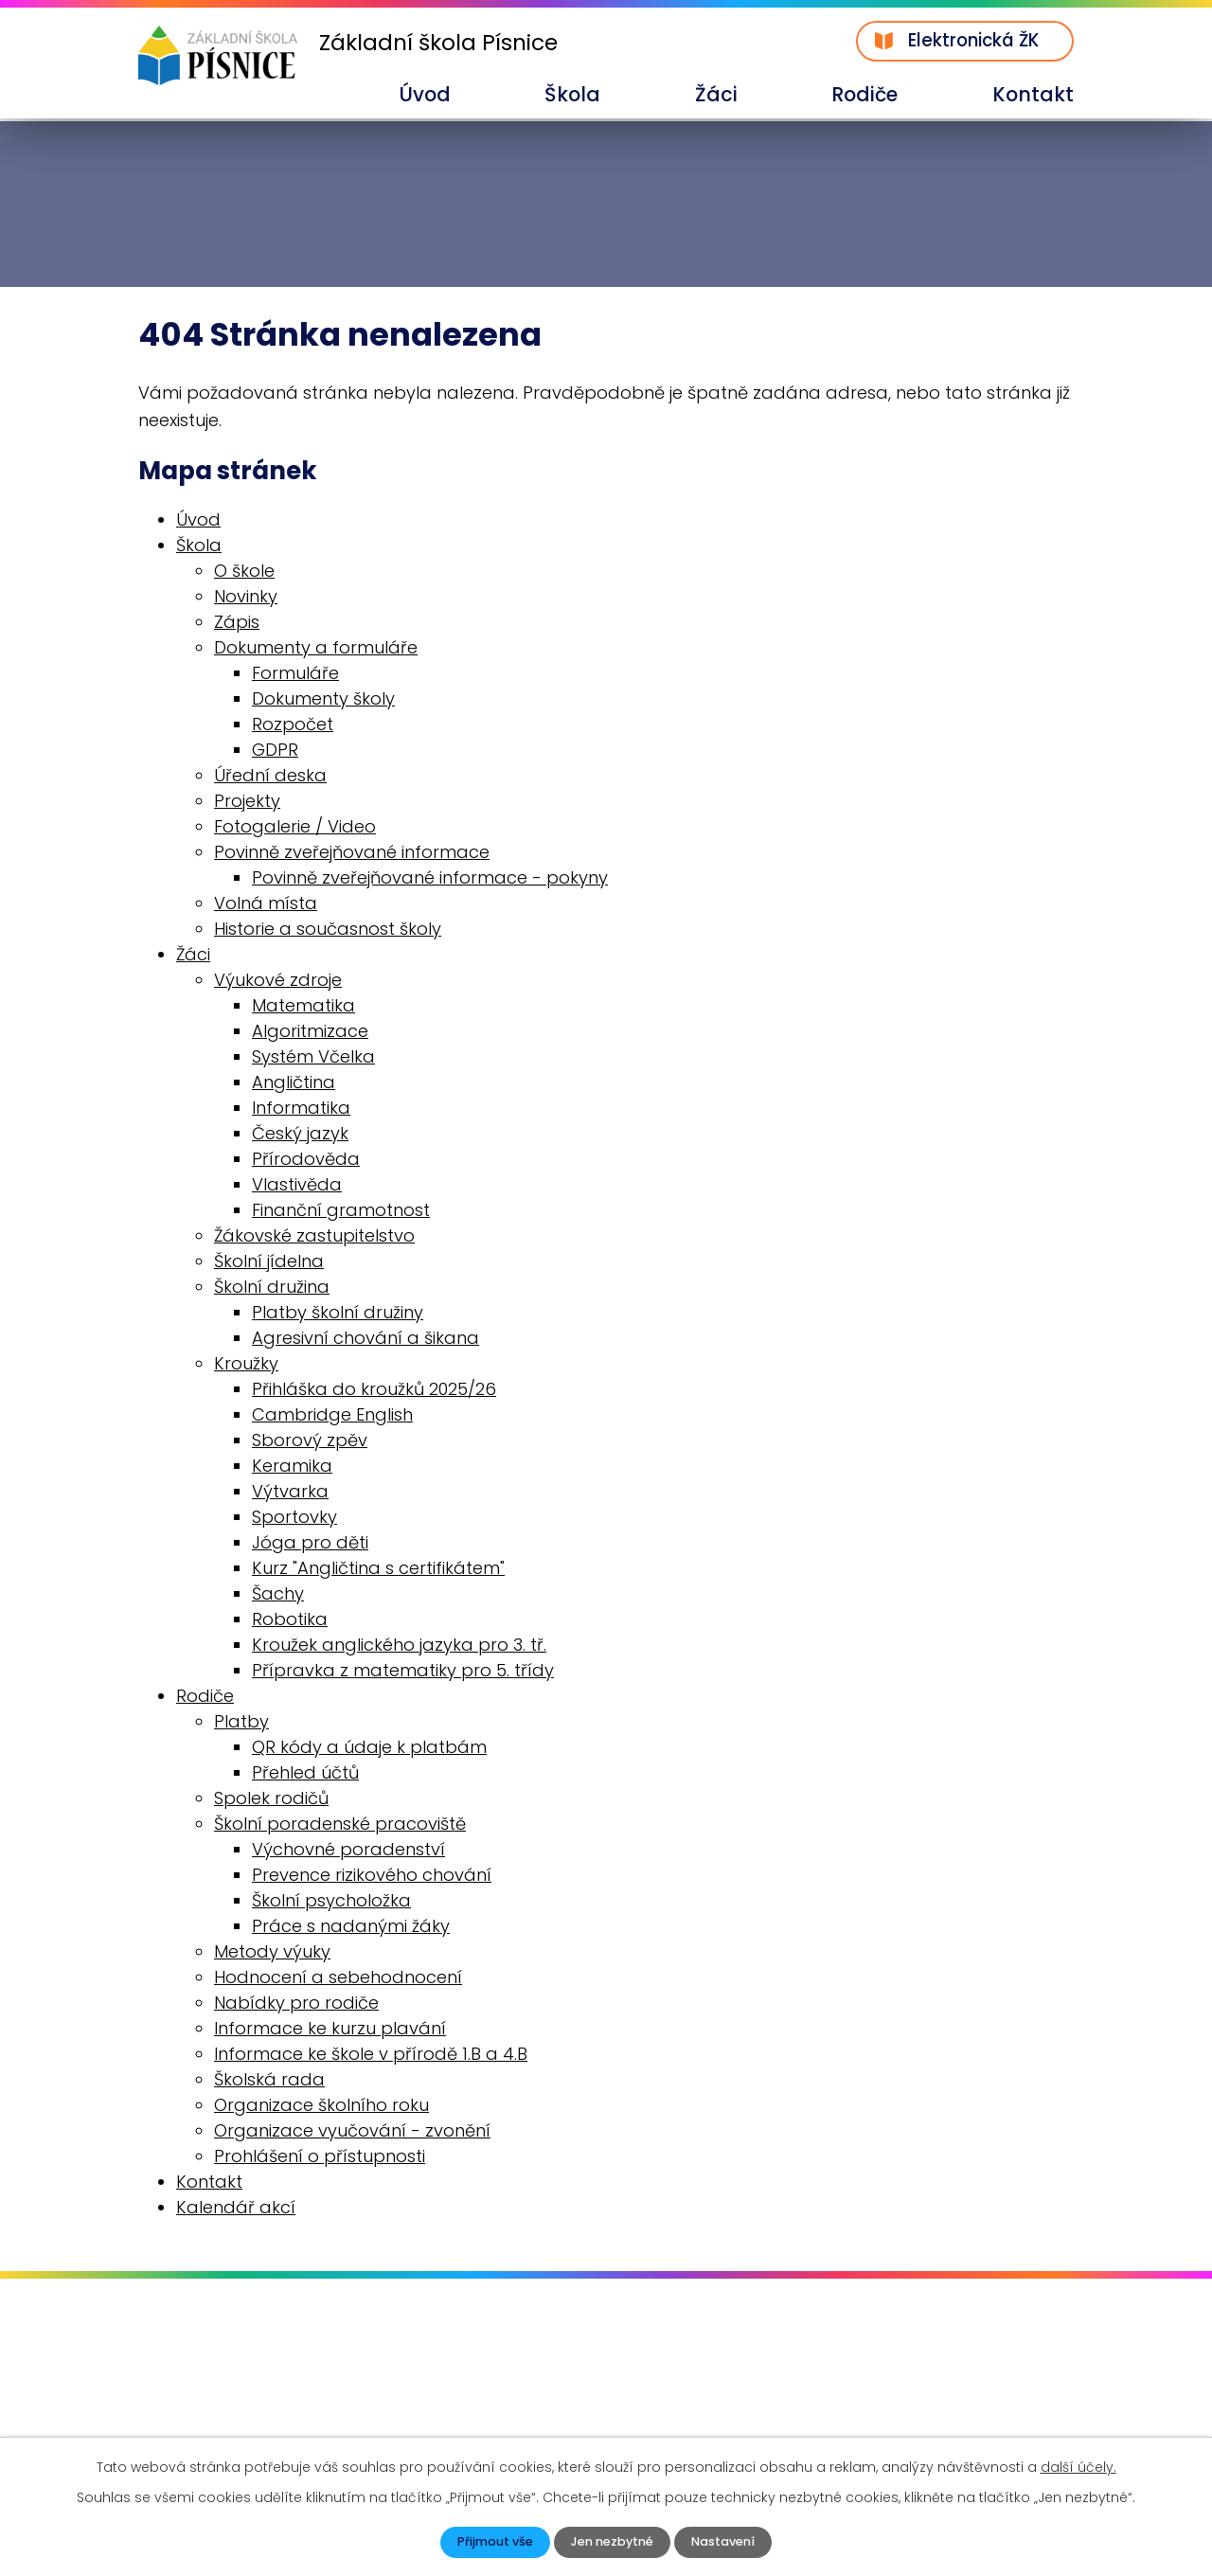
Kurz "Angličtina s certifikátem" (378, 1570)
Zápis (236, 623)
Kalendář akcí (235, 2209)
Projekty (247, 802)
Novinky (245, 598)
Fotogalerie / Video (295, 828)
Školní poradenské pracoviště (340, 1825)
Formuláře (295, 675)
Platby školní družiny (337, 1314)
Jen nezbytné (611, 2540)
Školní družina (272, 1288)
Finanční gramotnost (341, 1212)
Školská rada (269, 2081)
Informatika (301, 1109)
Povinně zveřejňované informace (352, 854)
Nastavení (730, 2540)
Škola (572, 94)
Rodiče (864, 94)
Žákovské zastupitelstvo (314, 1237)
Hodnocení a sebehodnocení (338, 1979)
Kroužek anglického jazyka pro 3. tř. (399, 1646)
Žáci (716, 94)
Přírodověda (306, 1160)
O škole (244, 572)
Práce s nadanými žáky (351, 1928)
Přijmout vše (486, 2540)
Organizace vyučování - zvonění (352, 2132)
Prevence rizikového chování (371, 1876)
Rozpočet (292, 726)
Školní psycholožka (331, 1902)
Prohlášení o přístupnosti (319, 2158)
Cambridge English (332, 1416)
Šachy (278, 1595)
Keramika (292, 1467)
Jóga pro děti (310, 1544)
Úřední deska (270, 777)
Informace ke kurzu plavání (330, 2030)
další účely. (1078, 2465)
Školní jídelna (269, 1263)
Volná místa (265, 905)
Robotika (290, 1621)
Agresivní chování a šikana (365, 1339)
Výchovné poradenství (348, 1851)
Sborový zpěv (309, 1442)
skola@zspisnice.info (251, 2417)
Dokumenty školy (323, 700)
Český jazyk (300, 1135)
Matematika (303, 1007)
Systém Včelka (313, 1058)
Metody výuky (272, 1953)
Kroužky (246, 1365)
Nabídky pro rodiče (296, 2004)
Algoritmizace (310, 1033)
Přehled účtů (305, 1774)
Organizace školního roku (321, 2107)
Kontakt (1033, 94)
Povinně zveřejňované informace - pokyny (430, 879)
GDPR (275, 751)
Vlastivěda (297, 1186)
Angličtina (293, 1084)
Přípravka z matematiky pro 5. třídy (403, 1672)
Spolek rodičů (271, 1800)
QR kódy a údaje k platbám (369, 1749)
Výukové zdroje (278, 981)
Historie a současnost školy (327, 930)
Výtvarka (290, 1493)
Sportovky (294, 1518)
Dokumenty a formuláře (316, 649)
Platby (241, 1723)
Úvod (425, 94)
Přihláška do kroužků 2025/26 (374, 1391)
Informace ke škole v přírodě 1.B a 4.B (370, 2055)
